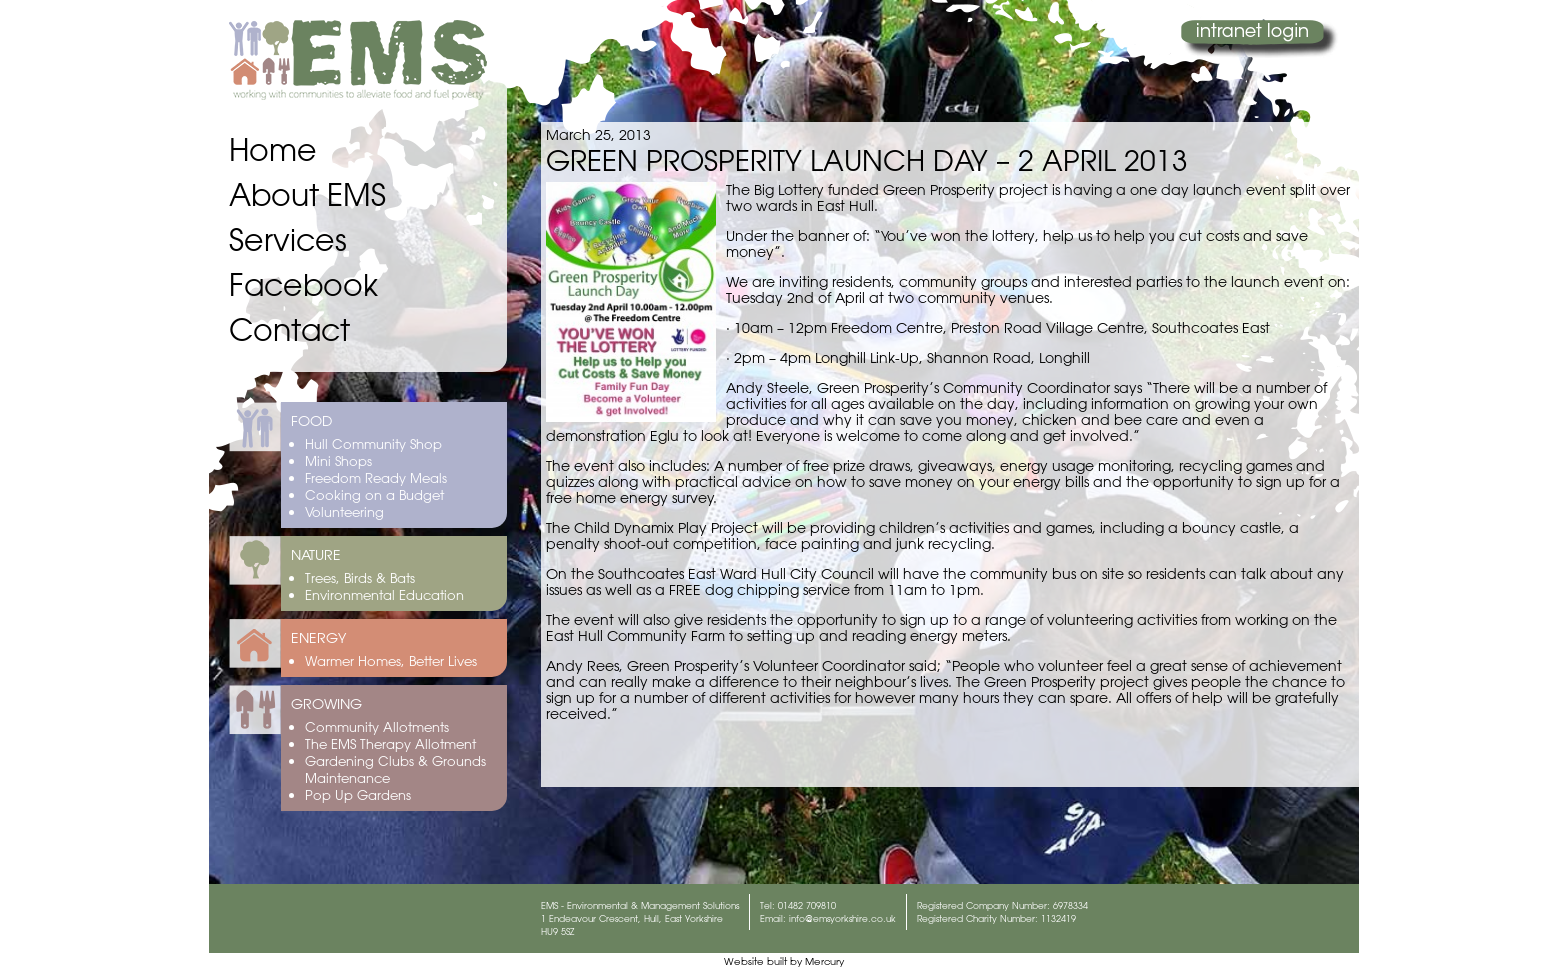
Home (273, 149)
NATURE (316, 555)
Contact (289, 329)
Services (288, 239)
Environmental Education (384, 594)
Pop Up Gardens (358, 794)
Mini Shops (338, 460)
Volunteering (344, 511)
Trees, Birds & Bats (360, 577)
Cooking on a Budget (374, 494)
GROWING (326, 704)
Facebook (303, 284)
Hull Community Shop (373, 443)
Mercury (824, 961)
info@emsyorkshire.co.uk (842, 918)
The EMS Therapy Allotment (390, 743)
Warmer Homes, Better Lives (391, 660)
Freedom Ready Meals (376, 477)
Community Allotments (377, 726)
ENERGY (318, 638)
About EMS (307, 194)
